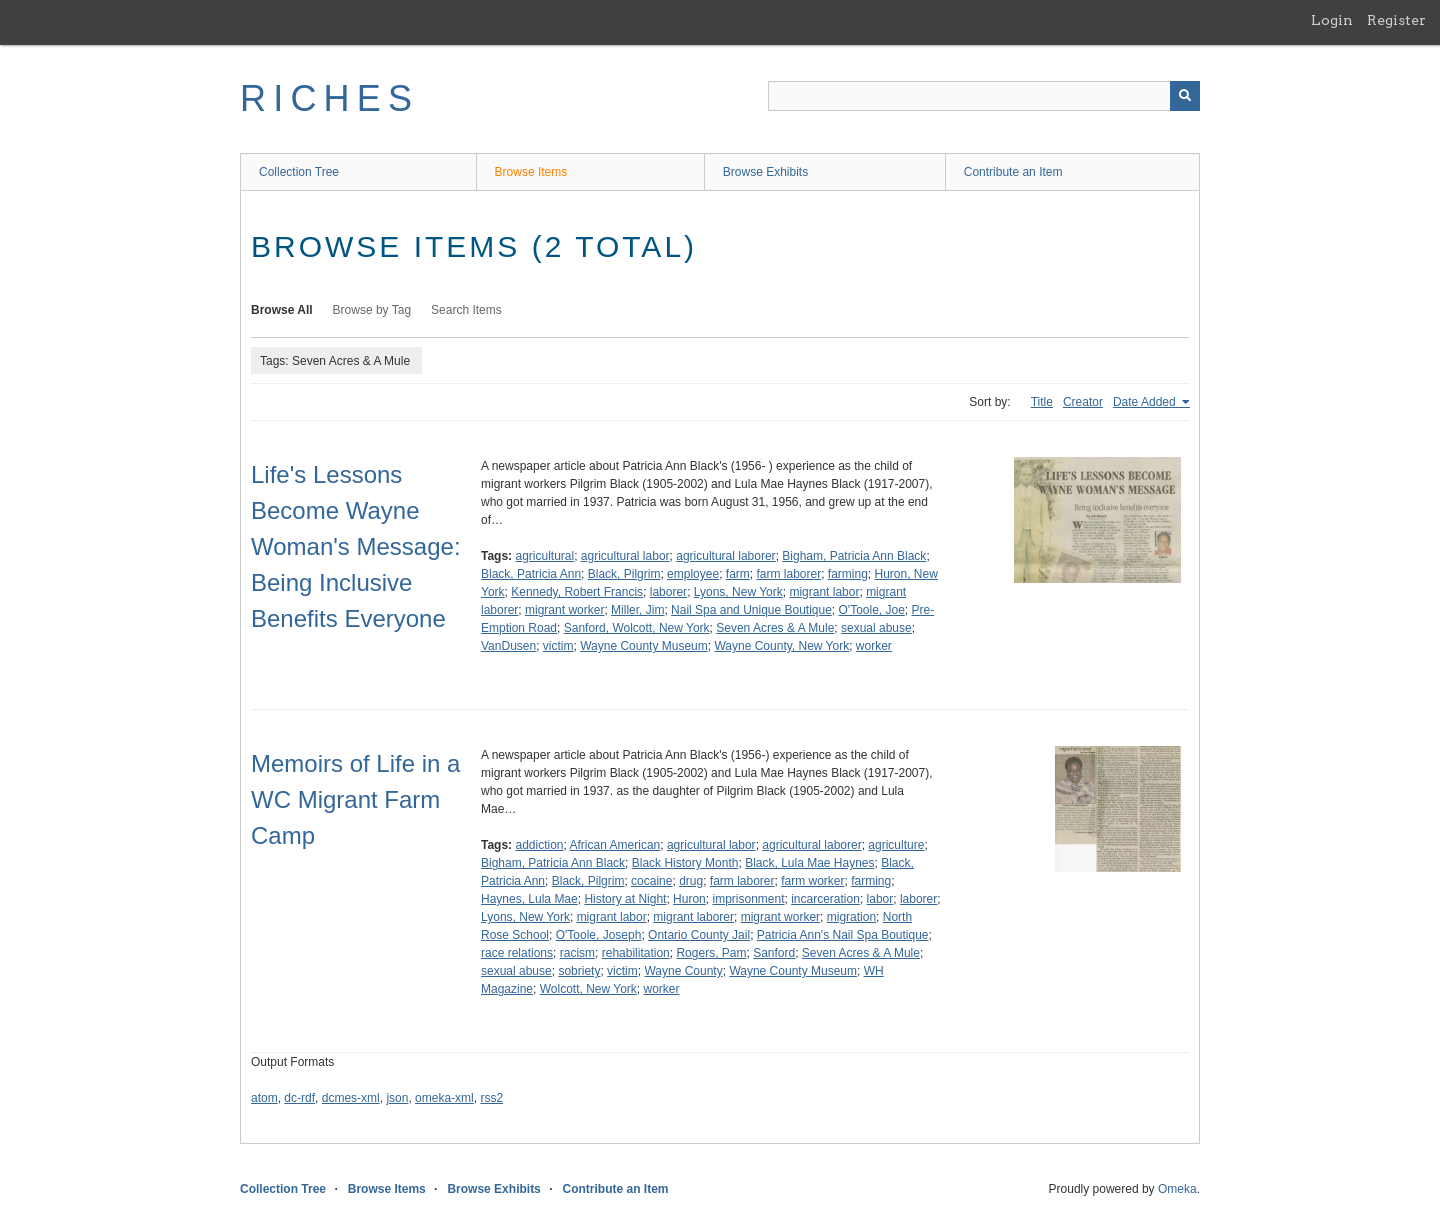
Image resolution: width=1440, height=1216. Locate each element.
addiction (539, 845)
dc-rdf (299, 1098)
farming (848, 574)
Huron (689, 899)
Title (1042, 402)
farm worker (812, 881)
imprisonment (748, 899)
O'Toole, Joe (872, 610)
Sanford (774, 953)
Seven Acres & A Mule (775, 628)
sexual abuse (876, 628)
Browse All (282, 310)
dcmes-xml (351, 1098)
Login (1332, 20)
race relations (517, 953)
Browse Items (531, 172)
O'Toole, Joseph (599, 935)
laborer (668, 592)
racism (577, 953)
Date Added (1146, 402)
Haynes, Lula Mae (529, 899)
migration (851, 917)
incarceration (825, 899)
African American (615, 845)
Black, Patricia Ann (531, 574)
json (397, 1098)
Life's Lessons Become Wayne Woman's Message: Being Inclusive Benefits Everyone (356, 546)
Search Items (466, 310)
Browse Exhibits (765, 172)
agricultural (544, 556)
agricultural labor (625, 556)
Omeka (1177, 1189)
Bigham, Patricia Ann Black (854, 556)
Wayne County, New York (781, 646)
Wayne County (683, 971)
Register (1396, 20)
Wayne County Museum (644, 646)
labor (880, 899)
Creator (1083, 402)
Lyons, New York (738, 592)
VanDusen (508, 646)
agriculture (896, 845)
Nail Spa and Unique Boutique (751, 610)
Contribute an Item (1013, 172)
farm (738, 574)
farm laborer (788, 574)
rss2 (491, 1098)
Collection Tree (299, 172)
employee (693, 574)
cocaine (651, 881)
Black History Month (685, 863)
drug (691, 881)
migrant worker (564, 610)
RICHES (329, 98)
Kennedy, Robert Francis (577, 592)
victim (558, 646)
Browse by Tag (372, 310)
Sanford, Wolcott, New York (637, 628)
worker (874, 646)
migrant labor (824, 592)
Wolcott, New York (588, 989)
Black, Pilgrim (624, 574)
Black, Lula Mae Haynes (809, 863)
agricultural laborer (725, 556)
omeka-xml (444, 1098)
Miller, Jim (637, 610)
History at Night (625, 899)
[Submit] (1185, 96)
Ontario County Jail (699, 935)
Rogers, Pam (711, 953)
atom (264, 1098)
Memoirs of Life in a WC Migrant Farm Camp (355, 799)
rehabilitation (636, 953)
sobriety (579, 971)
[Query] (984, 96)
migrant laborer (693, 917)
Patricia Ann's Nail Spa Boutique (843, 935)
